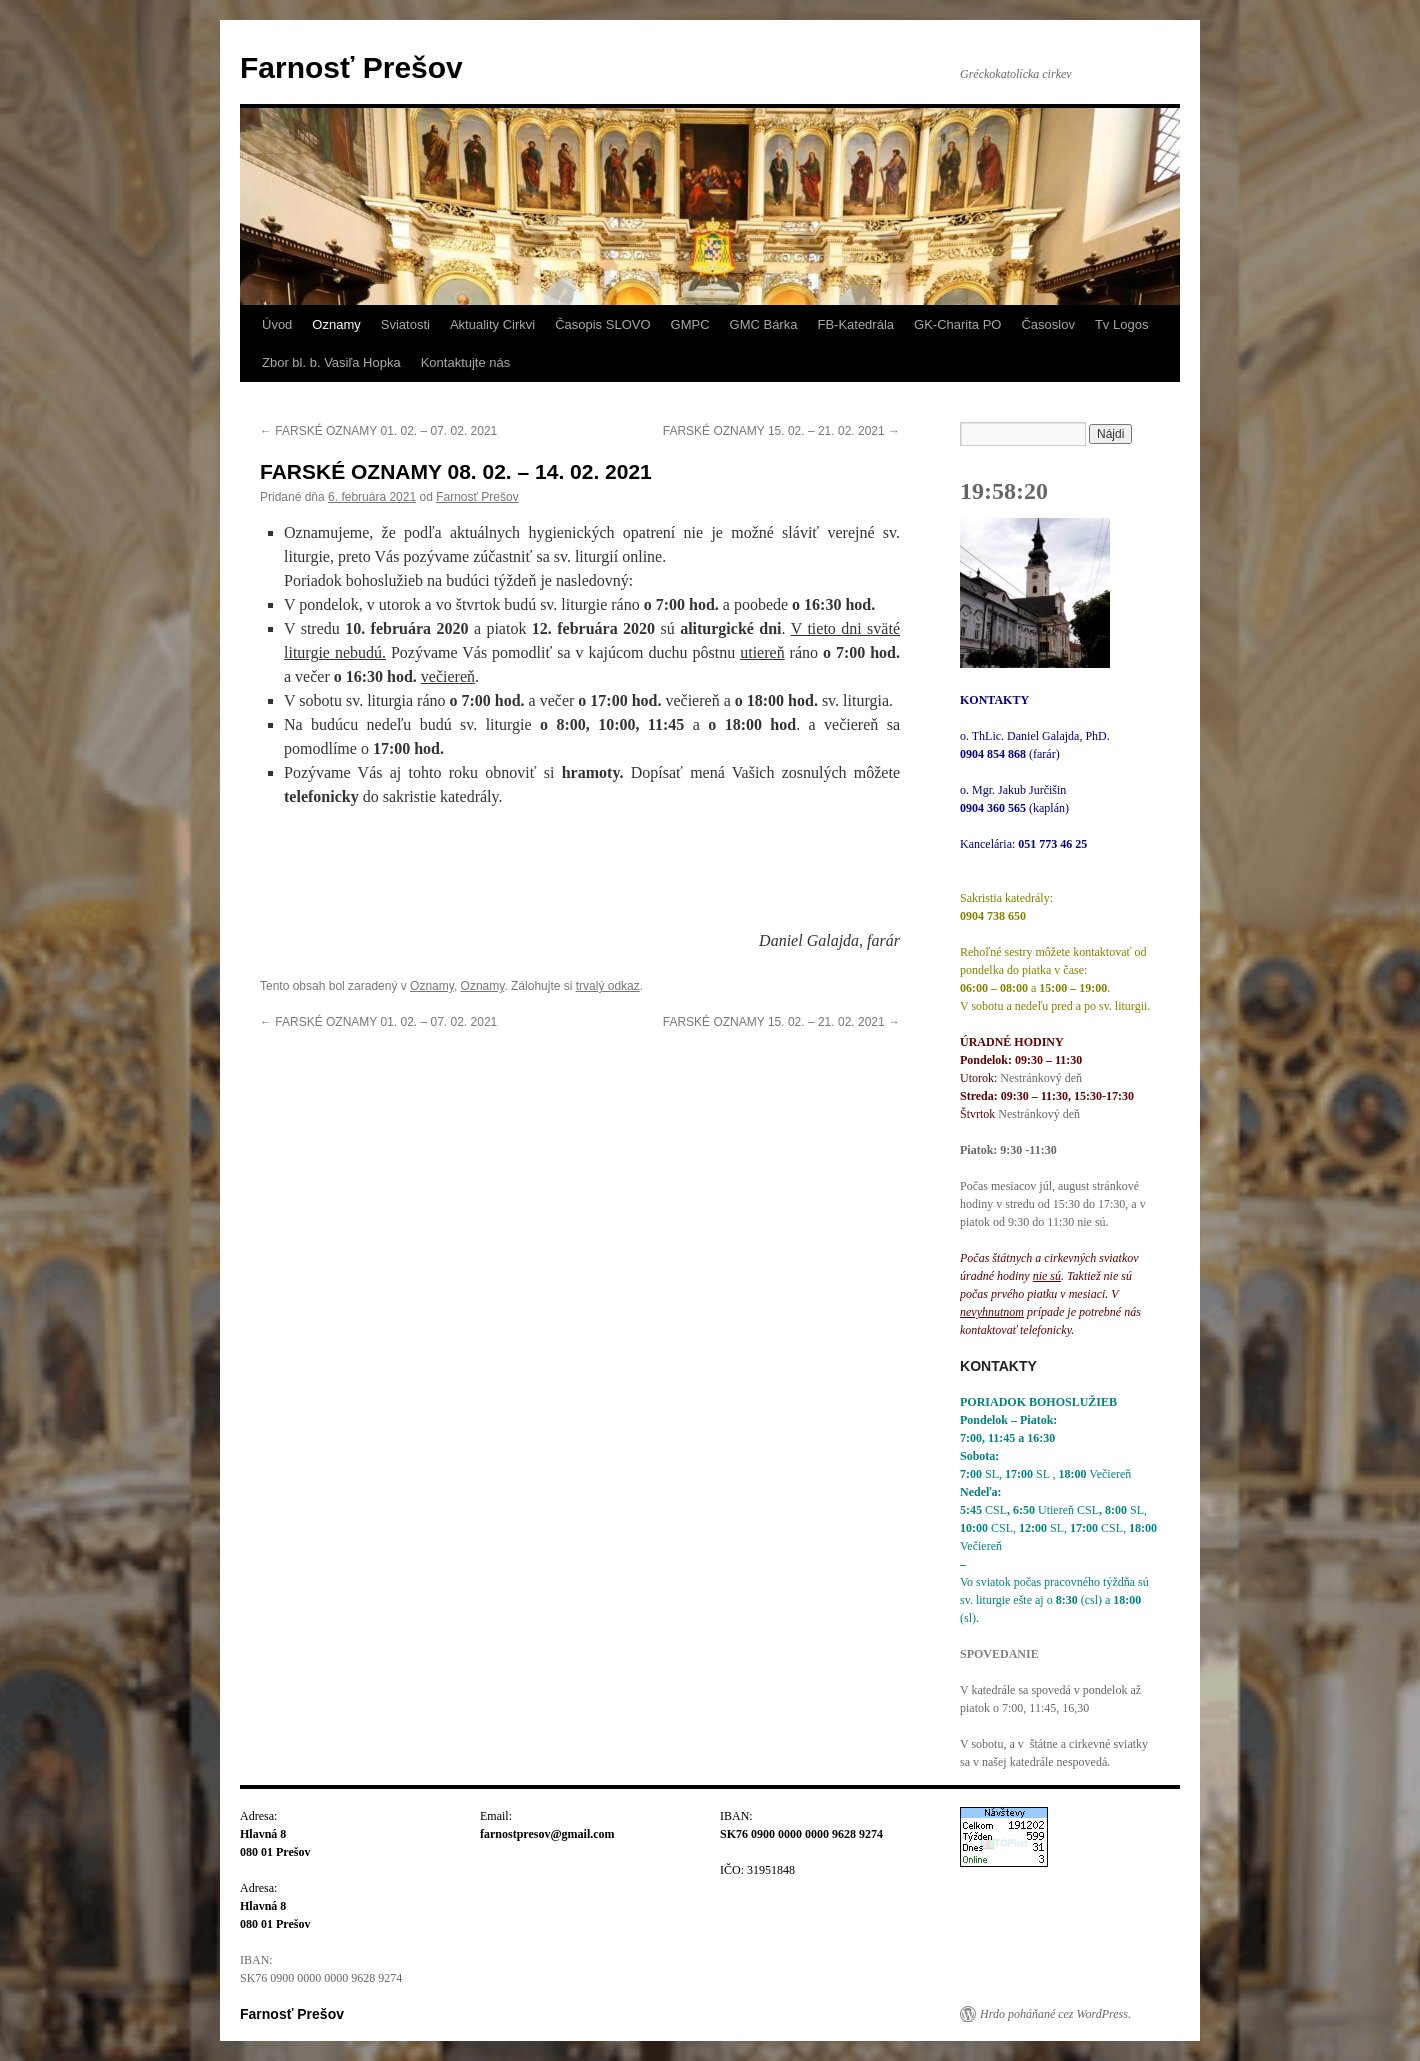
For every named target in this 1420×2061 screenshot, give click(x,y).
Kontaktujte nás (466, 362)
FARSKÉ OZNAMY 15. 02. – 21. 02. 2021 (781, 431)
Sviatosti (405, 324)
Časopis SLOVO (602, 324)
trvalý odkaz (608, 986)
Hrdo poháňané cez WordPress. (1055, 2014)
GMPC (690, 324)
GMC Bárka (764, 324)
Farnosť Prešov (351, 67)
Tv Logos (1121, 324)
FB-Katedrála (855, 324)
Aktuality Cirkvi (492, 324)
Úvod (277, 324)
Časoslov (1047, 324)
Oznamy (336, 324)
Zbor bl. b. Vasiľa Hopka (331, 362)
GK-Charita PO (957, 324)
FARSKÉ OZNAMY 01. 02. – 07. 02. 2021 (378, 431)
